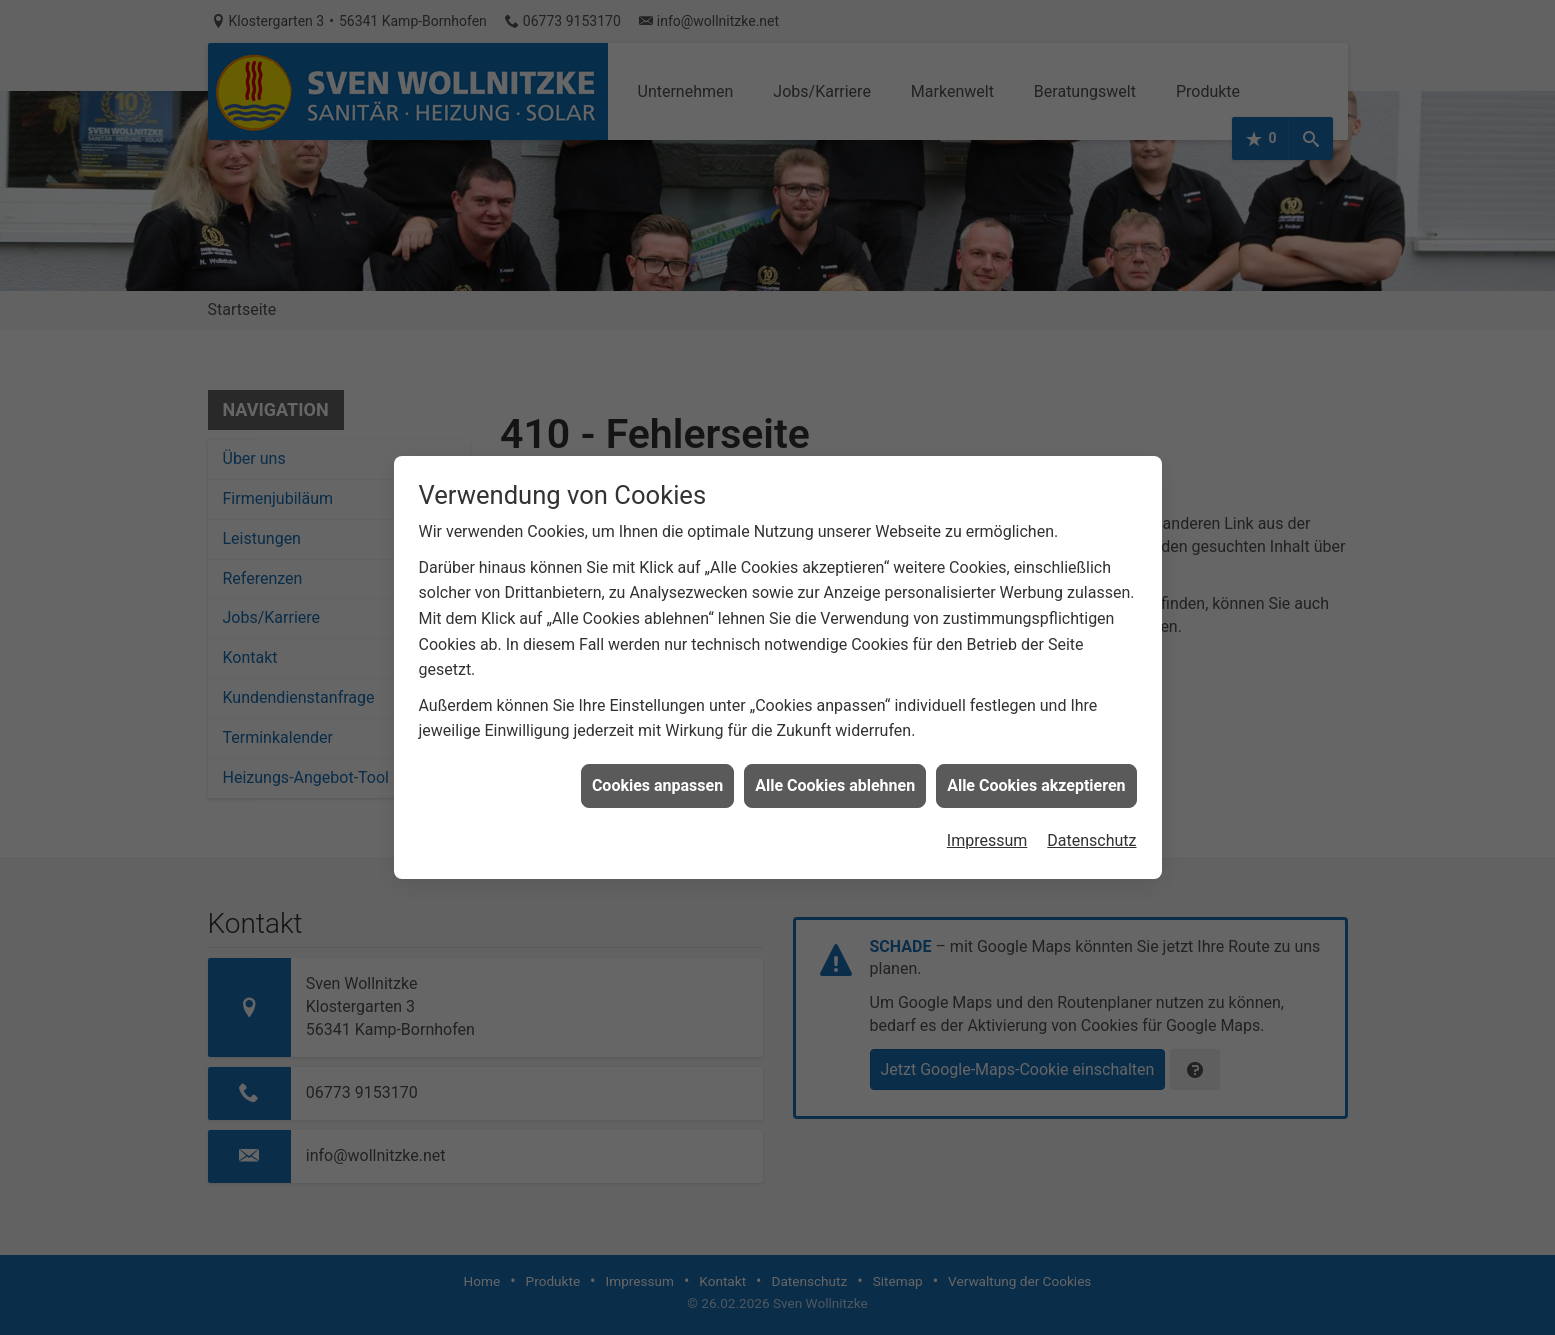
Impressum (987, 828)
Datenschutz (1091, 828)
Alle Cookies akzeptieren (1036, 773)
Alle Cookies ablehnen (835, 773)
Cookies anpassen (657, 773)
